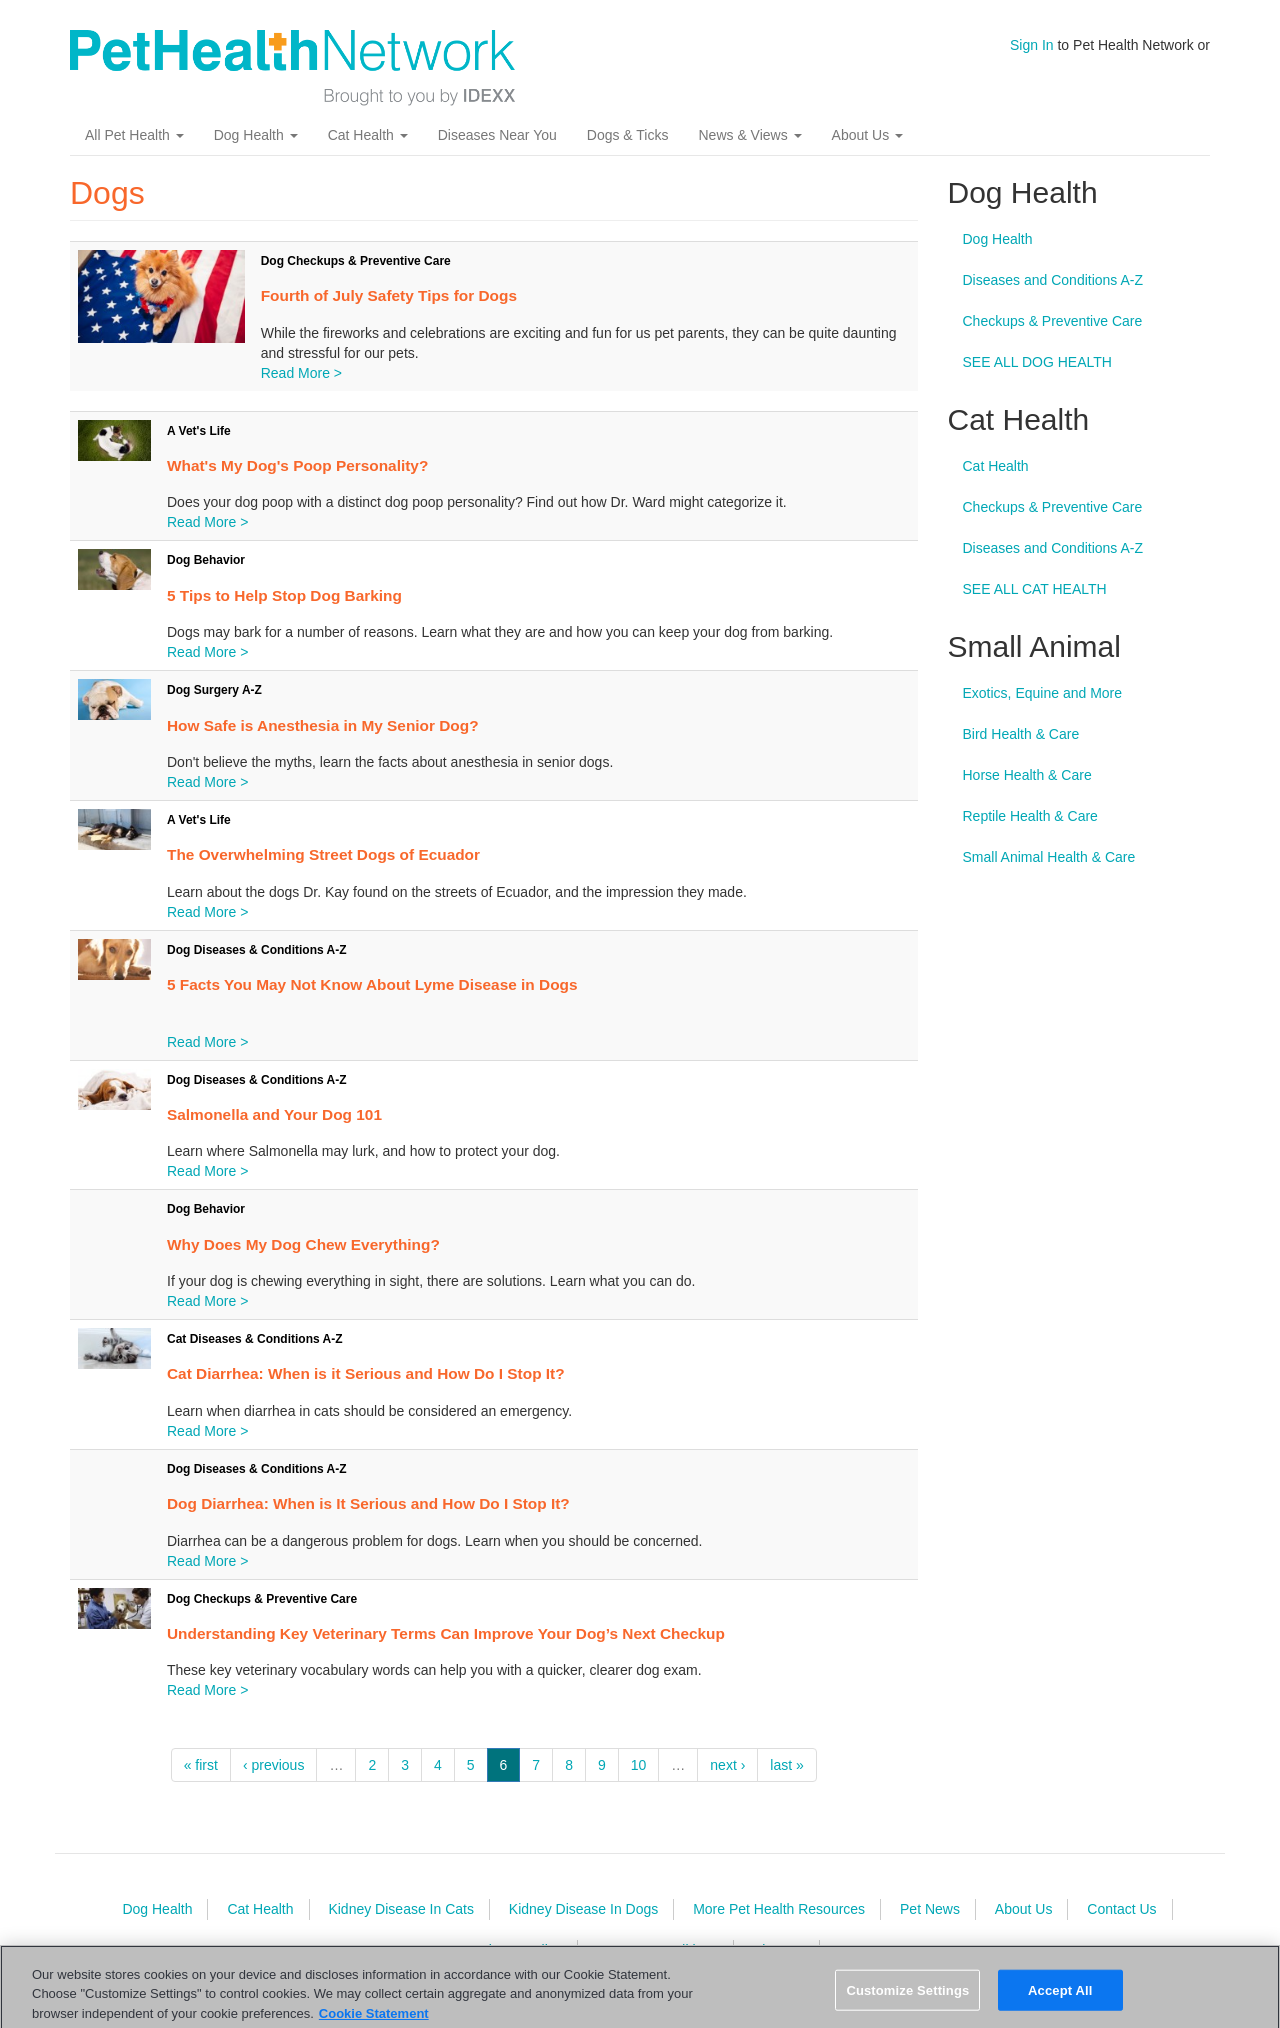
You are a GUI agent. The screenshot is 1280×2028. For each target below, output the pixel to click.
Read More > (301, 373)
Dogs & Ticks (628, 135)
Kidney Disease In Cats (401, 1909)
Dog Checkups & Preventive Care (356, 261)
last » (786, 1765)
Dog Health (256, 135)
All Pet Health (134, 135)
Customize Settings (907, 2003)
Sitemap (778, 1950)
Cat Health (368, 135)
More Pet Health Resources (779, 1909)
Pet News (930, 1909)
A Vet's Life (199, 431)
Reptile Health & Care (1030, 816)
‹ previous (273, 1765)
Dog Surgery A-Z (214, 690)
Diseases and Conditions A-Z (1053, 280)
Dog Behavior (206, 560)
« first (201, 1765)
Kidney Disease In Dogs (583, 1909)
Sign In (1032, 45)
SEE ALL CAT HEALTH (1035, 589)
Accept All (1060, 2003)
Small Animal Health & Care (1049, 857)
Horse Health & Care (1027, 775)
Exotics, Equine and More (1043, 693)
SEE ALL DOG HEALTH (1037, 362)
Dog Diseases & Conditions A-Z (257, 950)
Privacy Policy (518, 1950)
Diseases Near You (497, 135)
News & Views (749, 135)
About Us (867, 135)
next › (727, 1765)
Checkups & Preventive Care (1053, 321)
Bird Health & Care (1021, 734)
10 (639, 1765)
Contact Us (1121, 1909)
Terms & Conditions (657, 1950)
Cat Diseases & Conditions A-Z (255, 1339)
